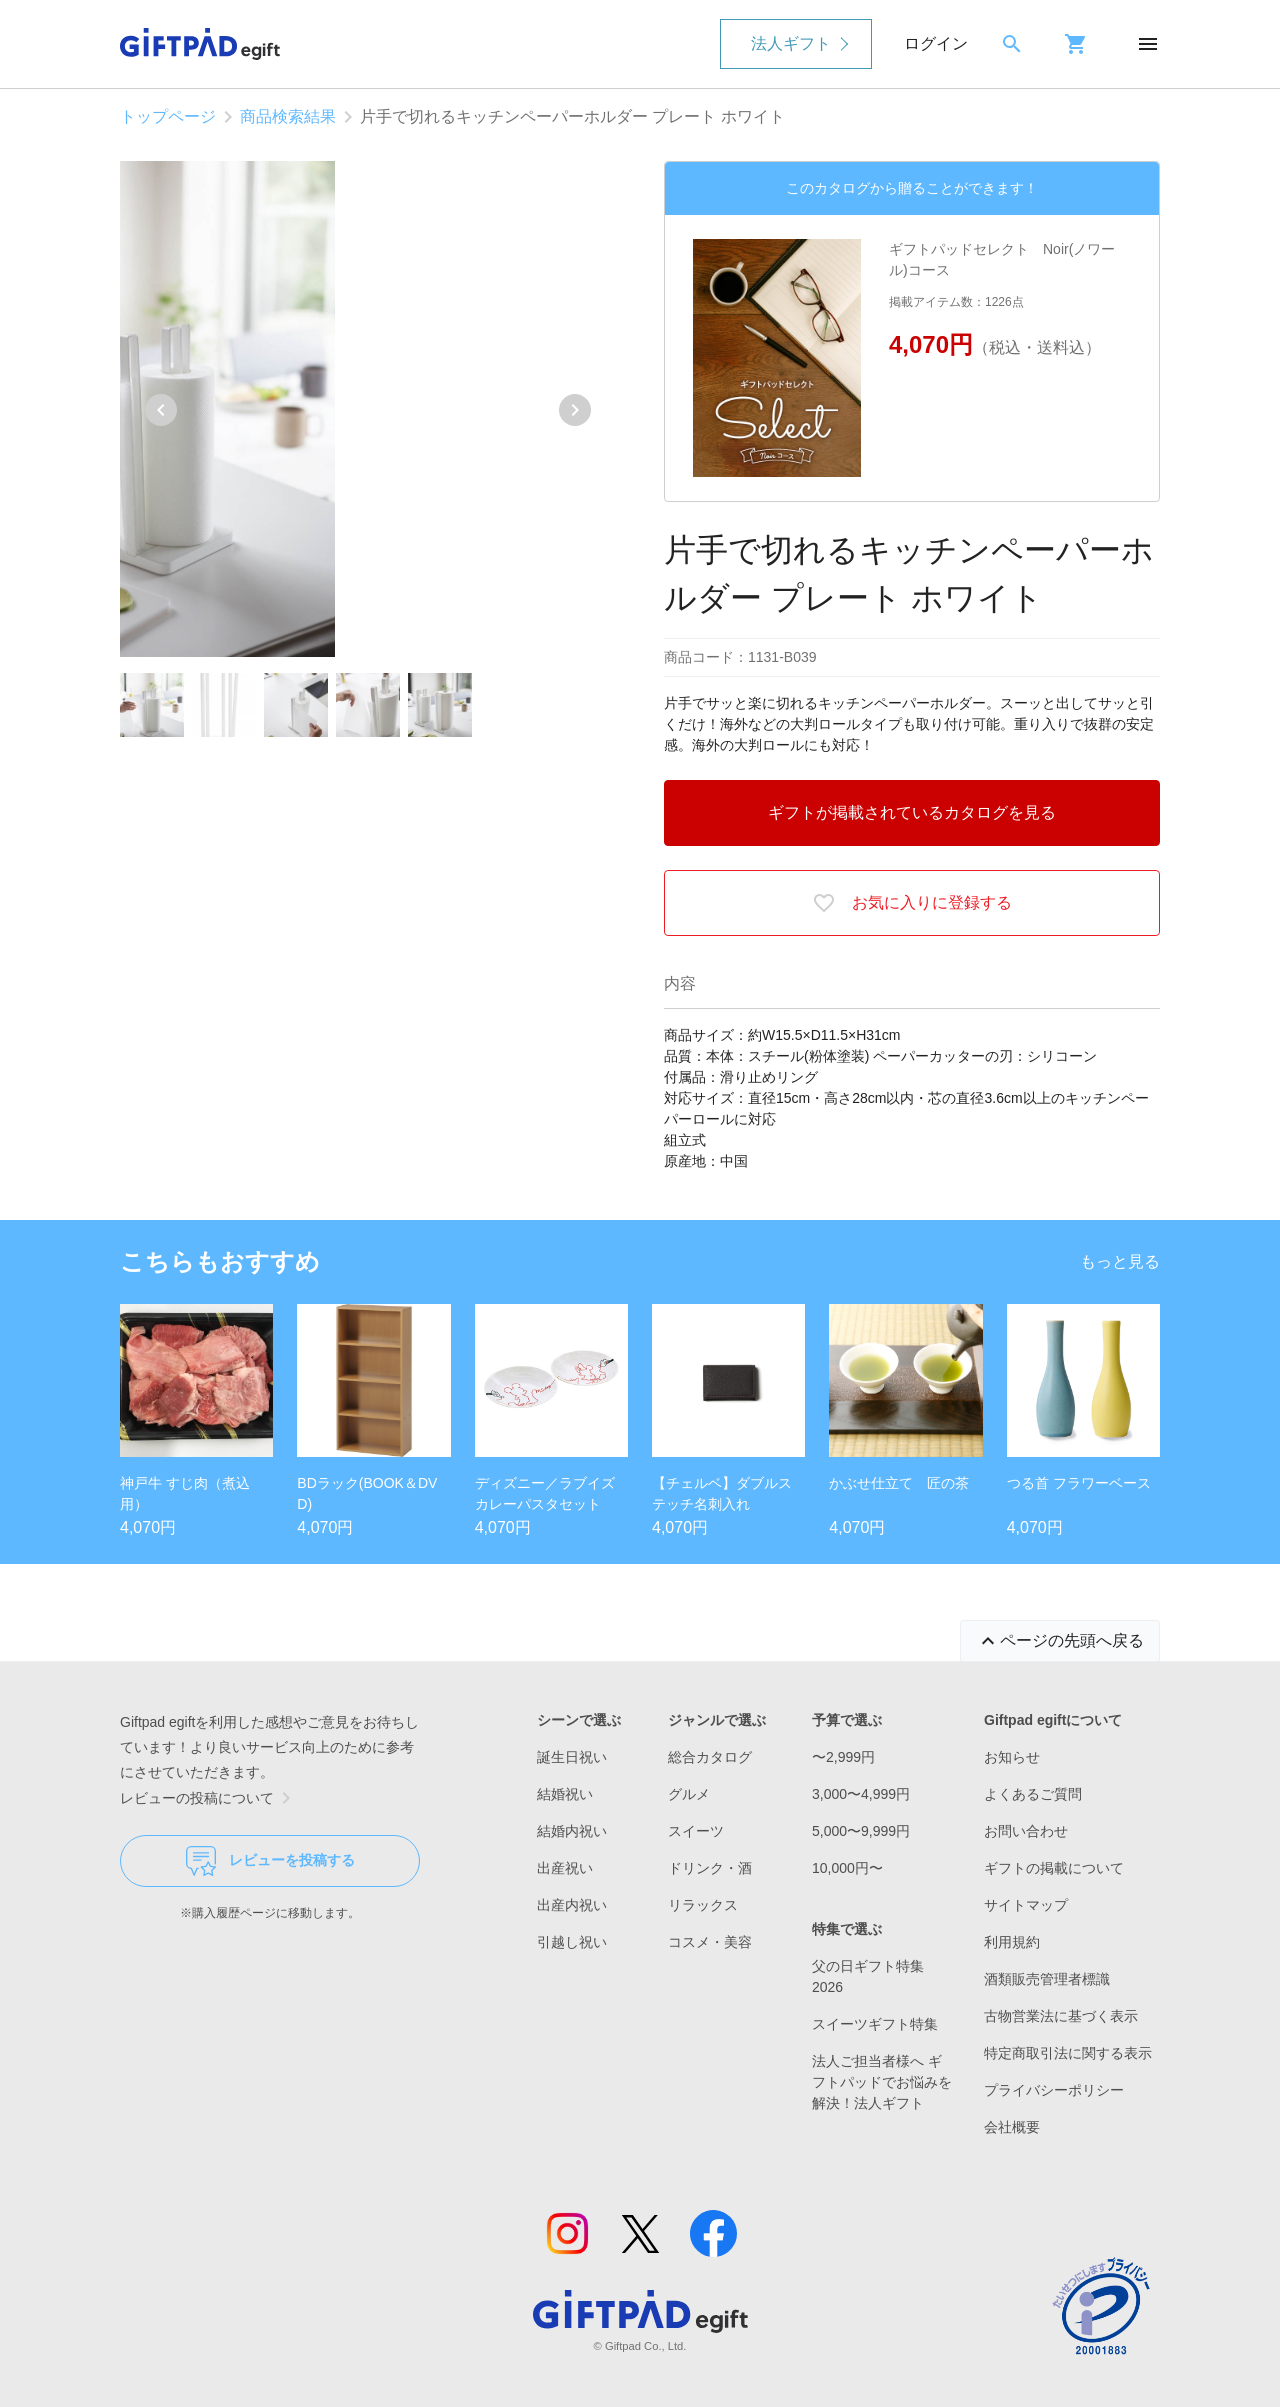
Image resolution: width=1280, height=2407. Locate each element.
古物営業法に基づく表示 (1061, 2016)
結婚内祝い (572, 1831)
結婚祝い (565, 1794)
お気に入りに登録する (912, 903)
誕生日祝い (572, 1757)
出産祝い (565, 1868)
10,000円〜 (847, 1868)
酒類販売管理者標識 (1047, 1979)
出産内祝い (572, 1905)
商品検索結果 (288, 116)
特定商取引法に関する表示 (1068, 2053)
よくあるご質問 (1033, 1794)
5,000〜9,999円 (861, 1831)
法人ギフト (791, 43)
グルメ (689, 1794)
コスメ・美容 (710, 1942)
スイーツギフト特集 (875, 2024)
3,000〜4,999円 (861, 1794)
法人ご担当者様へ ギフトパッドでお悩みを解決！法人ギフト (882, 2082)
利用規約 (1012, 1942)
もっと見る (1120, 1261)
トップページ (168, 116)
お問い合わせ (1026, 1831)
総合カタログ (710, 1757)
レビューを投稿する (270, 1861)
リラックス (703, 1905)
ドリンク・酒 (710, 1868)
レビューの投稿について (209, 1798)
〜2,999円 (843, 1757)
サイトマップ (1026, 1905)
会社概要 (1012, 2127)
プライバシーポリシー (1054, 2090)
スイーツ (696, 1831)
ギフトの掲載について (1054, 1868)
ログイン (936, 43)
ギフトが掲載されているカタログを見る (912, 812)
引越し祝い (572, 1942)
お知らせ (1012, 1757)
